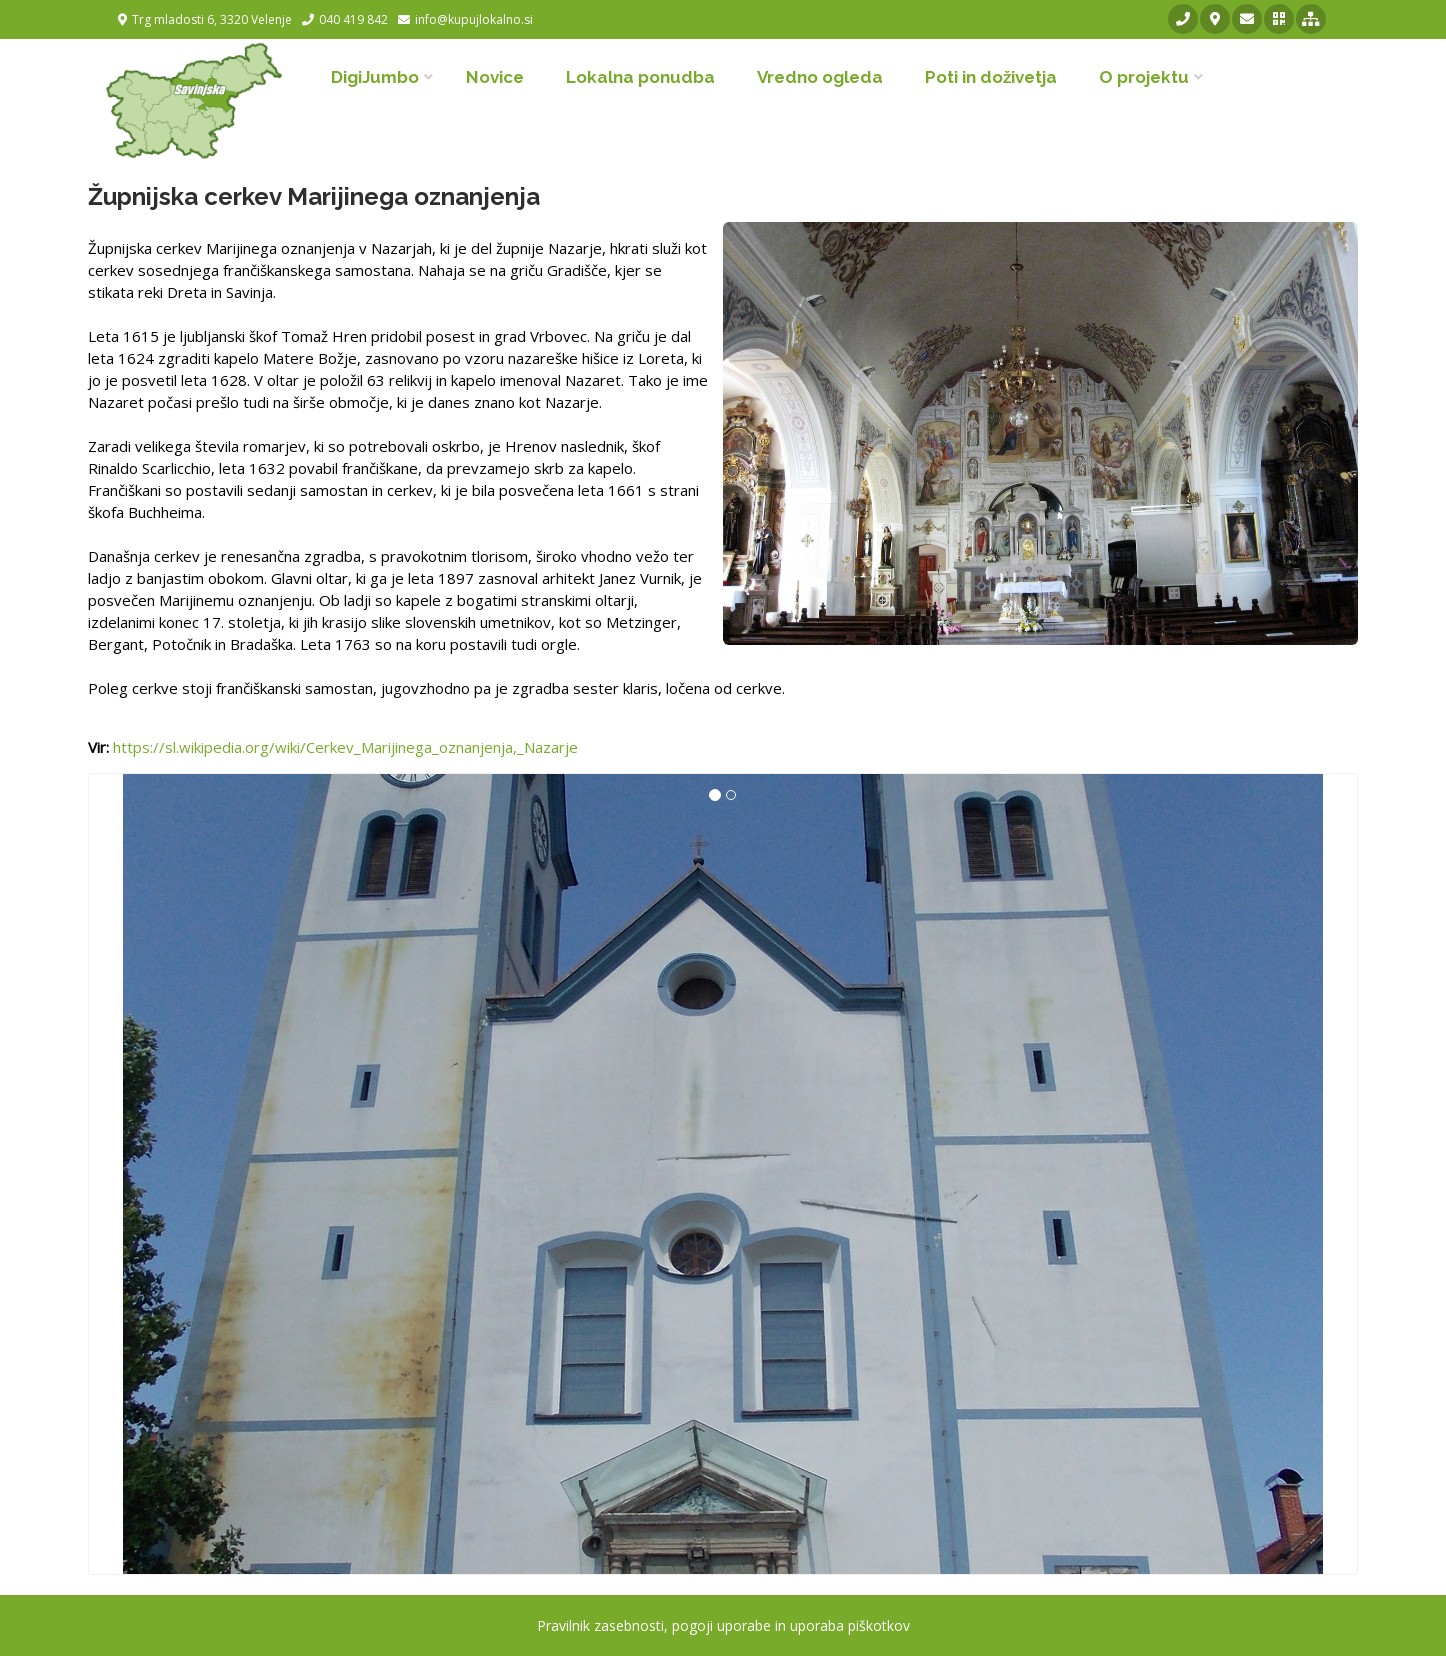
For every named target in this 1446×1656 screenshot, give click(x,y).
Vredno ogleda (820, 77)
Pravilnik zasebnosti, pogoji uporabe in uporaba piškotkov (723, 1625)
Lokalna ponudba (640, 77)
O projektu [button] (1144, 77)
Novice (495, 77)
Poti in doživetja (991, 77)
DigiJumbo (375, 77)
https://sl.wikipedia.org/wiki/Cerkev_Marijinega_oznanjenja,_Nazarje (345, 747)
